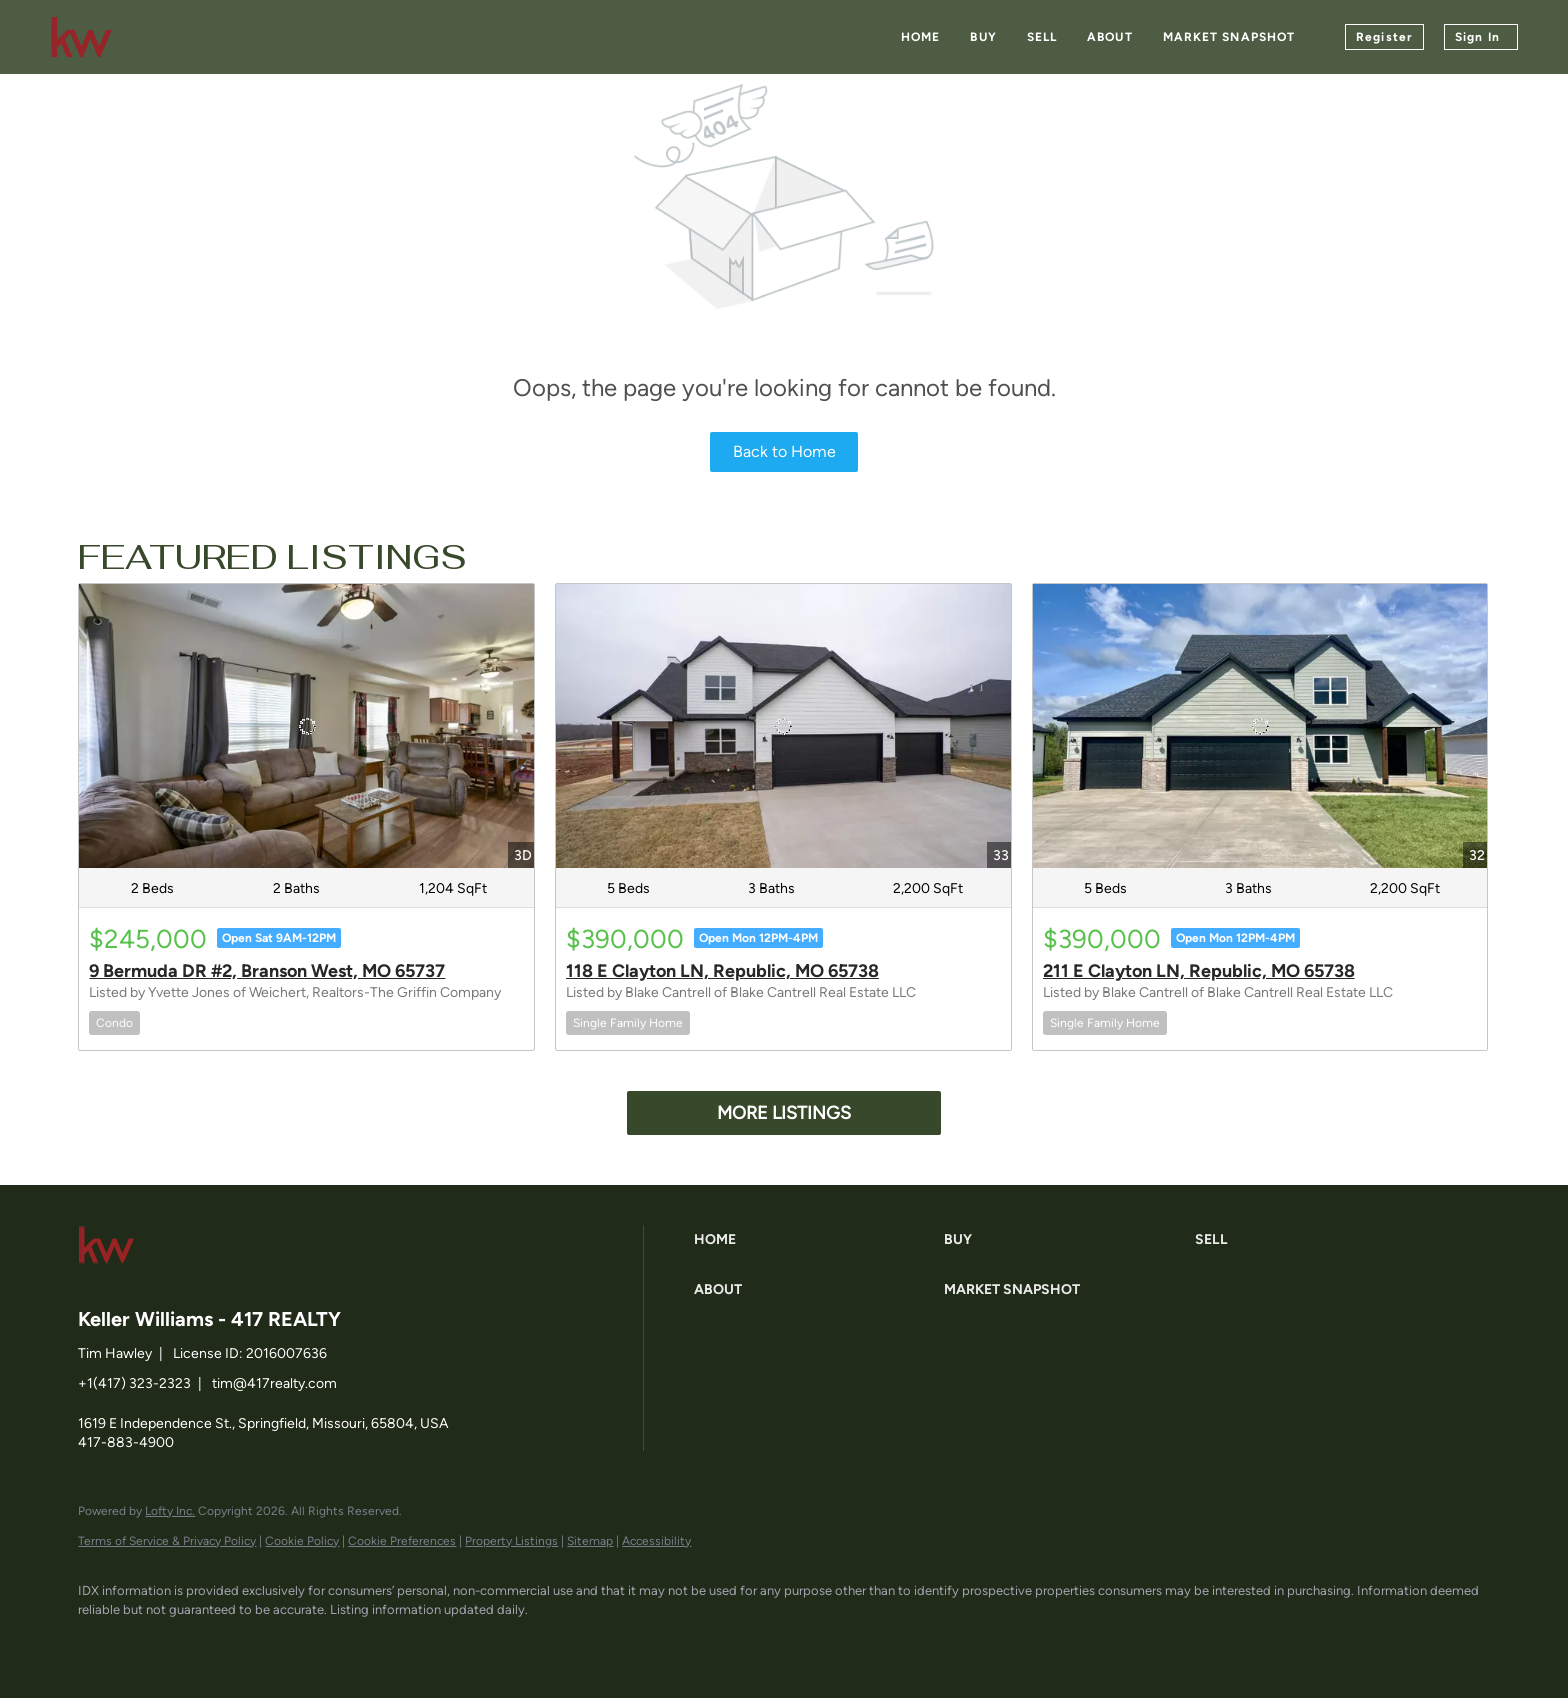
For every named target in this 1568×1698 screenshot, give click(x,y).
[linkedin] (160, 1644)
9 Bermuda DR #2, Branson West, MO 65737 (267, 971)
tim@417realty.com (274, 1383)
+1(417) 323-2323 (134, 1383)
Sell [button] (1042, 37)
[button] (814, 1240)
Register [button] (1384, 37)
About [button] (1110, 37)
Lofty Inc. (170, 1511)
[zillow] (218, 1644)
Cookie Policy (302, 1541)
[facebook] (102, 1644)
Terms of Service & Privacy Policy (167, 1541)
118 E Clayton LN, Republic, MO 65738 (722, 971)
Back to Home (784, 451)
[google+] (334, 1644)
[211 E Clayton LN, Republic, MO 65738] (1260, 726)
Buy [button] (983, 37)
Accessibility (656, 1541)
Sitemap (590, 1541)
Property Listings (511, 1541)
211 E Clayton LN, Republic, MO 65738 (1199, 971)
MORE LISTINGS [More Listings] (784, 1113)
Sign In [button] (1477, 37)
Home (920, 37)
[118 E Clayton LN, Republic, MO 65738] (783, 726)
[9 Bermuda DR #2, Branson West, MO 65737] (306, 726)
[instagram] (276, 1644)
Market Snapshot (1229, 37)
